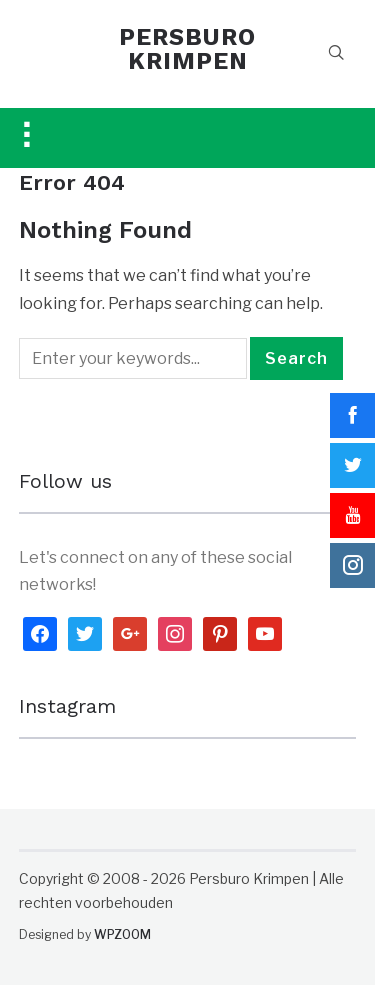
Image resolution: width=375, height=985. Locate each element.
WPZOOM (122, 934)
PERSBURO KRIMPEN (187, 49)
